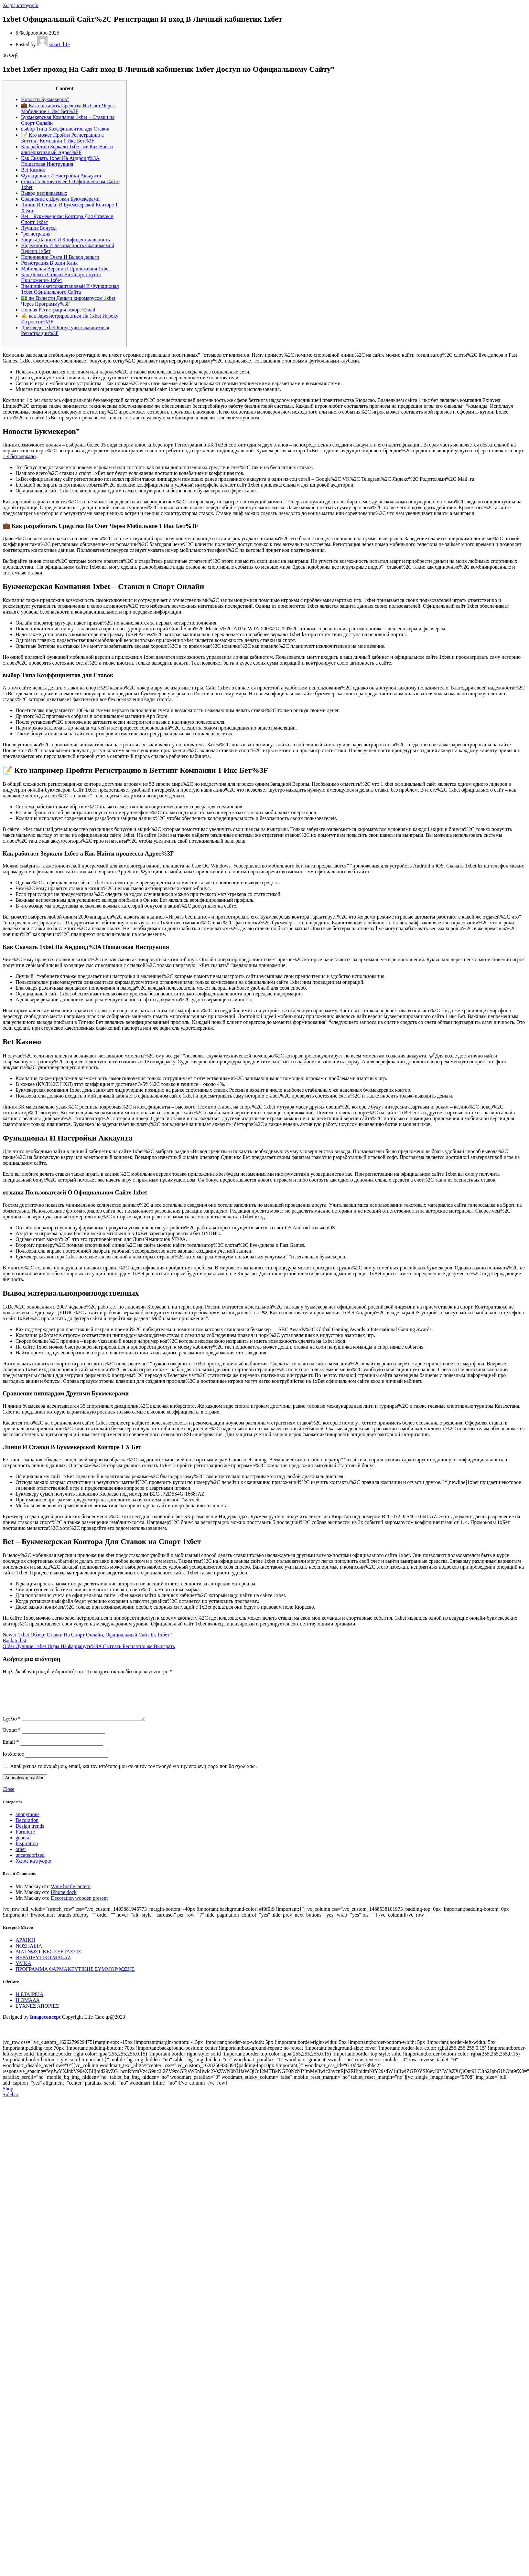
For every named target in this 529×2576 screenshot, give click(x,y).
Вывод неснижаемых (44, 193)
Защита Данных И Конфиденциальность (65, 239)
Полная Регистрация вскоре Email (58, 309)
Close (8, 1797)
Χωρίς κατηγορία (20, 5)
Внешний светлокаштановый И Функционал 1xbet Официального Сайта (70, 289)
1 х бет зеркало (19, 456)
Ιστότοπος (13, 1761)
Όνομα (12, 1737)
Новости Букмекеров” (45, 99)
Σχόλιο (12, 1726)
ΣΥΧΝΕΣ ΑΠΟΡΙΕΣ (37, 2013)
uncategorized (30, 1863)
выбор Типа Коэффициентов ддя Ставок (65, 128)
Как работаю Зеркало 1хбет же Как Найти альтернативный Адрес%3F (67, 149)
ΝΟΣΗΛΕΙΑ (29, 1953)
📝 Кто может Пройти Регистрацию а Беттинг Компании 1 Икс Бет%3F (62, 137)
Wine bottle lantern (71, 1894)
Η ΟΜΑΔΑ (28, 2008)
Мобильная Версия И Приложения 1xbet (65, 268)
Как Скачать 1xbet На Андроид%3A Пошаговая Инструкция (60, 161)
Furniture (25, 1839)
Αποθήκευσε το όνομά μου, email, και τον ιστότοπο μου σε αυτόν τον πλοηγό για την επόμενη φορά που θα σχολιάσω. (133, 1774)
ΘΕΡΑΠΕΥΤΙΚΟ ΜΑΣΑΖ (43, 1965)
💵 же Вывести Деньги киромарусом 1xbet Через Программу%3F (68, 301)
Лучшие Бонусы (39, 228)
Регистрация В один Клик (49, 263)
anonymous (27, 1822)
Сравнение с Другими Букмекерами (60, 199)
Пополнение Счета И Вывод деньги (60, 257)
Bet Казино (33, 170)
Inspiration (27, 1851)
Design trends (30, 1833)
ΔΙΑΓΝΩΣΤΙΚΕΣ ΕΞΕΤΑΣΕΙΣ (48, 1959)
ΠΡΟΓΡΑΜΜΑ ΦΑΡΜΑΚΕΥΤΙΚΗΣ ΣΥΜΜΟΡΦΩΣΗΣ (75, 1977)
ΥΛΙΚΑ (23, 1971)
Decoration (27, 1828)
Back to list (14, 1640)
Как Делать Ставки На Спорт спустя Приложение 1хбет (61, 277)
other (21, 1857)
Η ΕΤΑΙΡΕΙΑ (29, 2002)
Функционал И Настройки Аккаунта (61, 175)
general (23, 1845)
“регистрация (35, 234)
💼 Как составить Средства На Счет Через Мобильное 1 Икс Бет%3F (67, 108)
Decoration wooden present (79, 1905)
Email (11, 1749)
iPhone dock (64, 1900)
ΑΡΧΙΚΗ (25, 1947)
